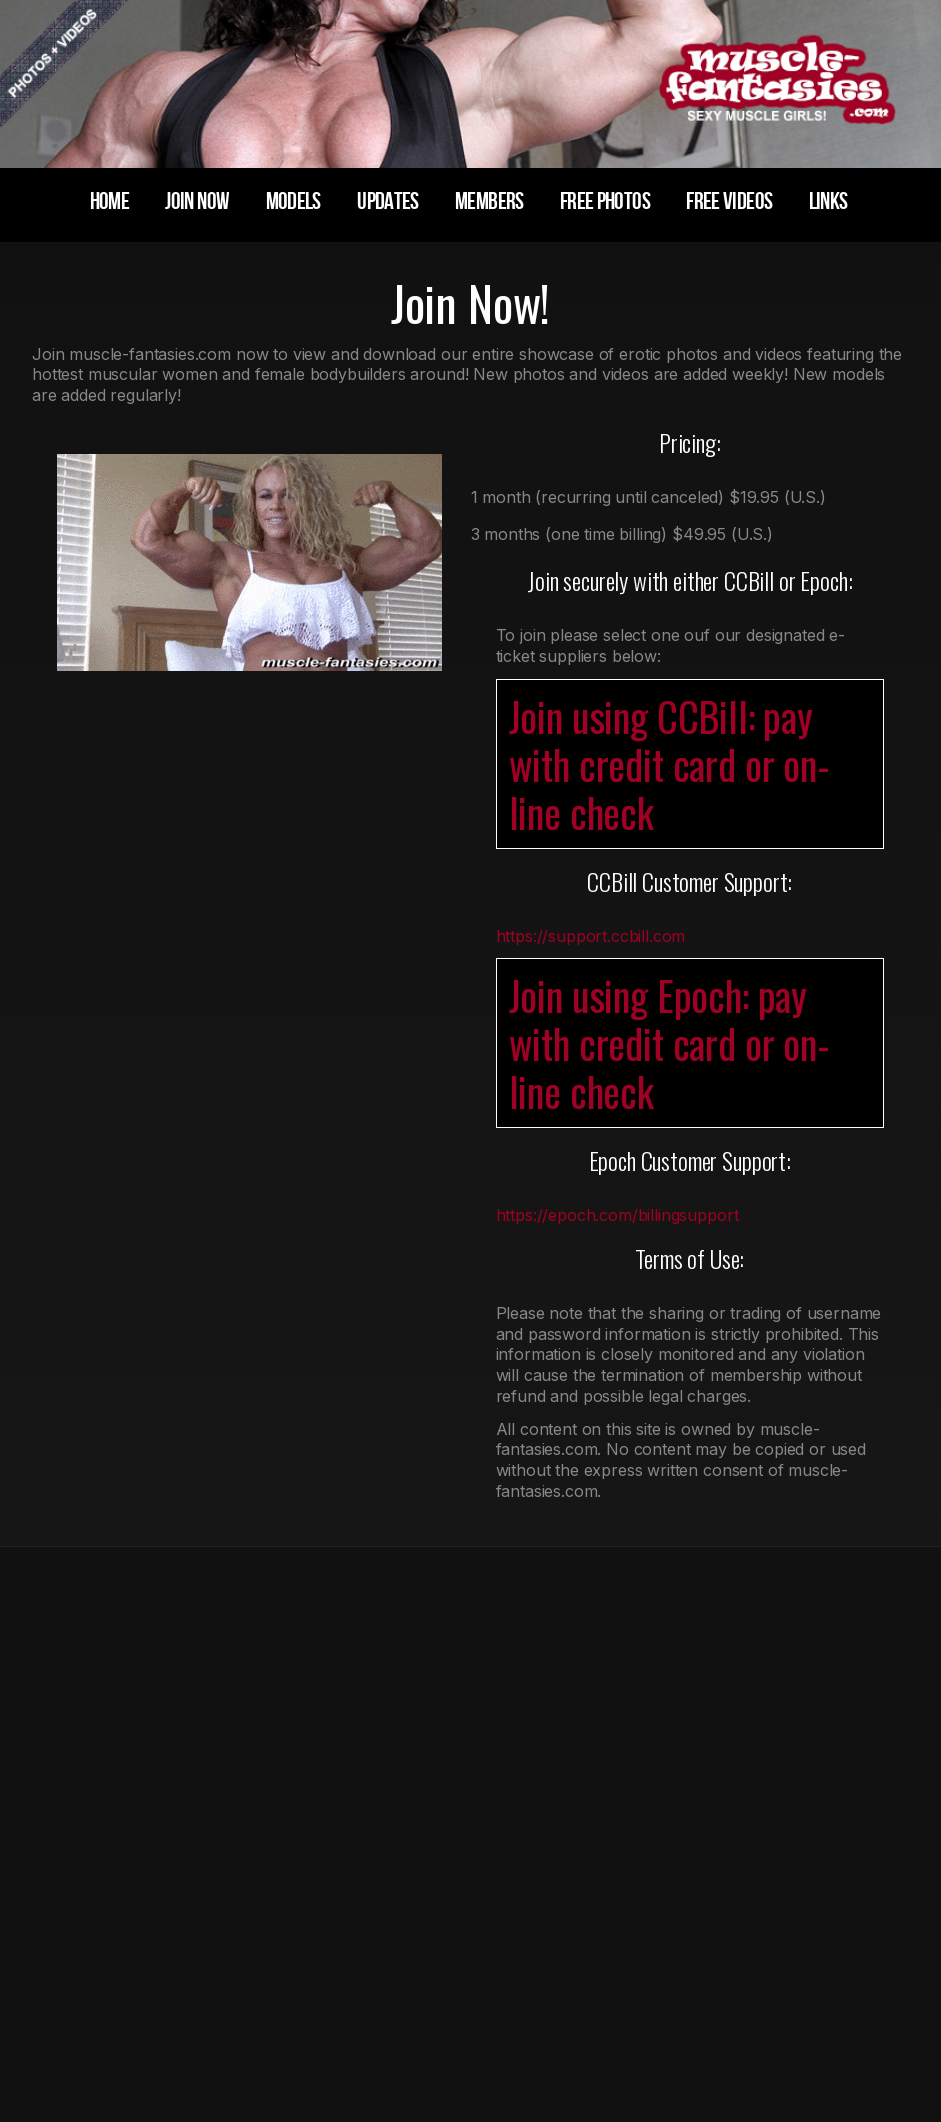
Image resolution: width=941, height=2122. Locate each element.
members (489, 201)
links (828, 201)
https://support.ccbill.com (591, 936)
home (109, 201)
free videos (729, 201)
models (293, 201)
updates (388, 201)
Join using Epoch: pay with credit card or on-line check (669, 1043)
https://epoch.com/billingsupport (617, 1215)
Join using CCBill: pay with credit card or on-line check (669, 764)
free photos (605, 201)
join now (197, 201)
